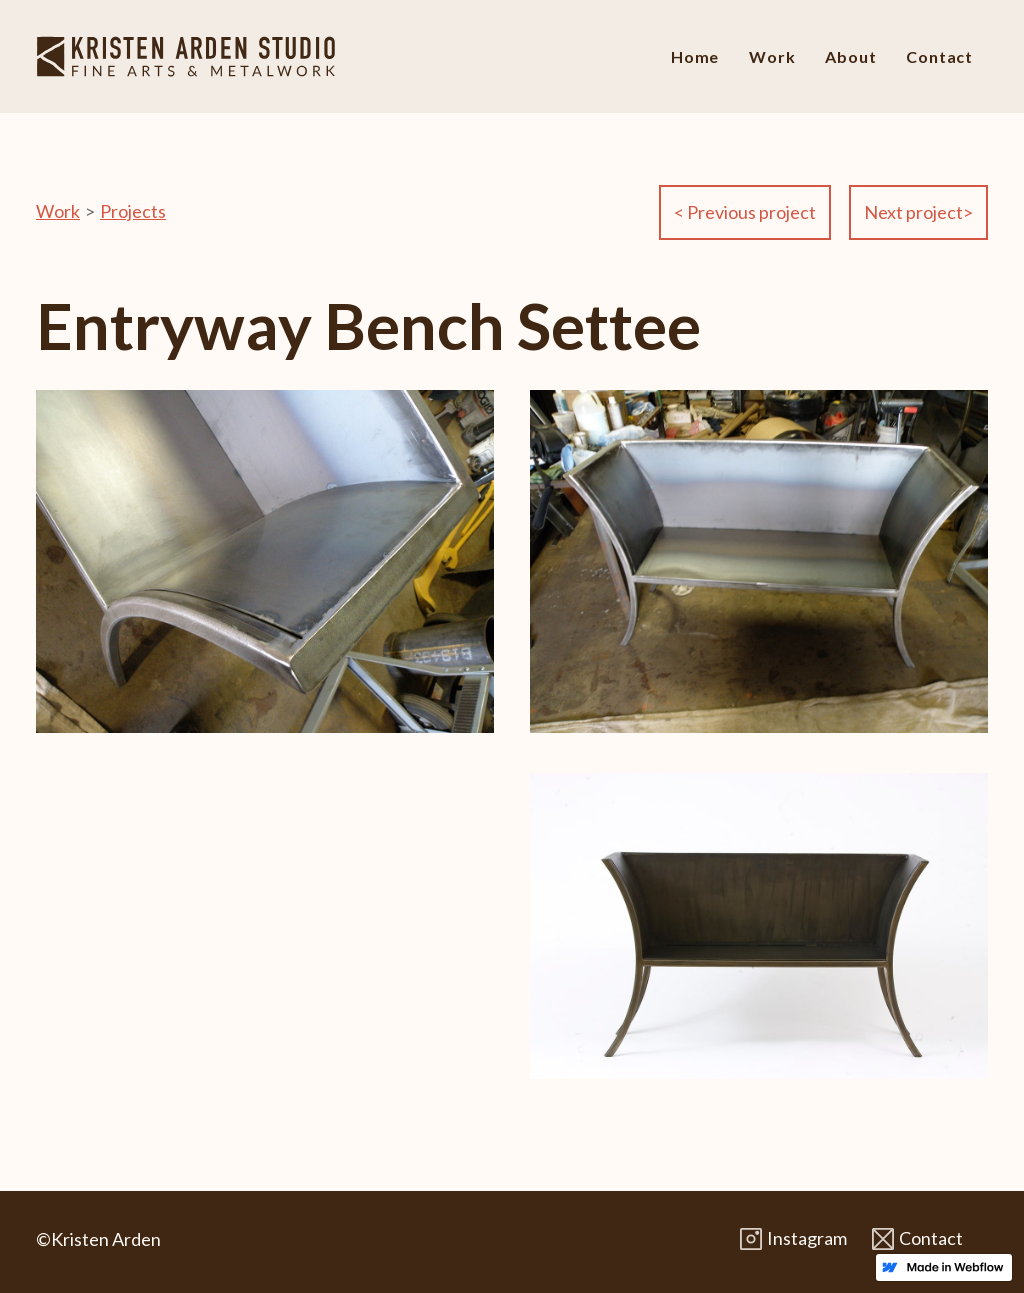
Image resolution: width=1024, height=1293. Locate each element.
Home (695, 56)
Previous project (745, 212)
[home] (186, 56)
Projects (133, 211)
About (850, 56)
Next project (918, 212)
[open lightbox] (265, 582)
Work (772, 56)
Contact (939, 56)
